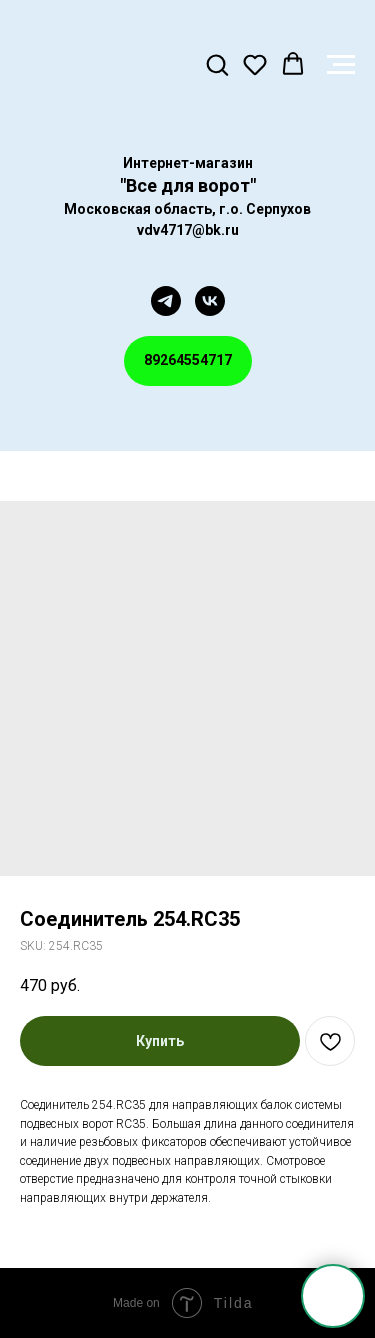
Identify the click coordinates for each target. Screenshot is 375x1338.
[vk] (210, 301)
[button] (217, 64)
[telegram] (166, 301)
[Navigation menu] (341, 65)
